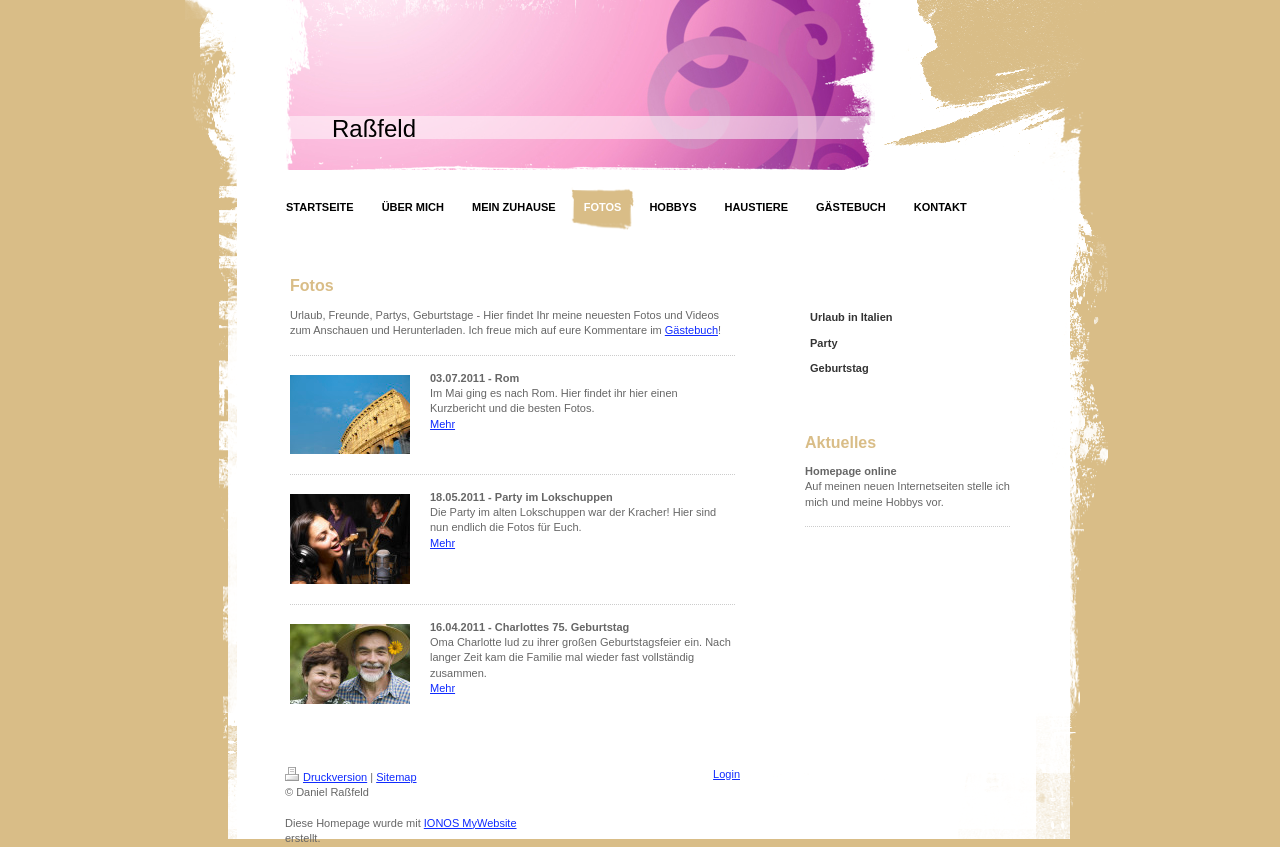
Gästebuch (691, 330)
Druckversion (326, 777)
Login (726, 774)
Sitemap (396, 777)
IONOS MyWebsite (470, 823)
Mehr (442, 424)
